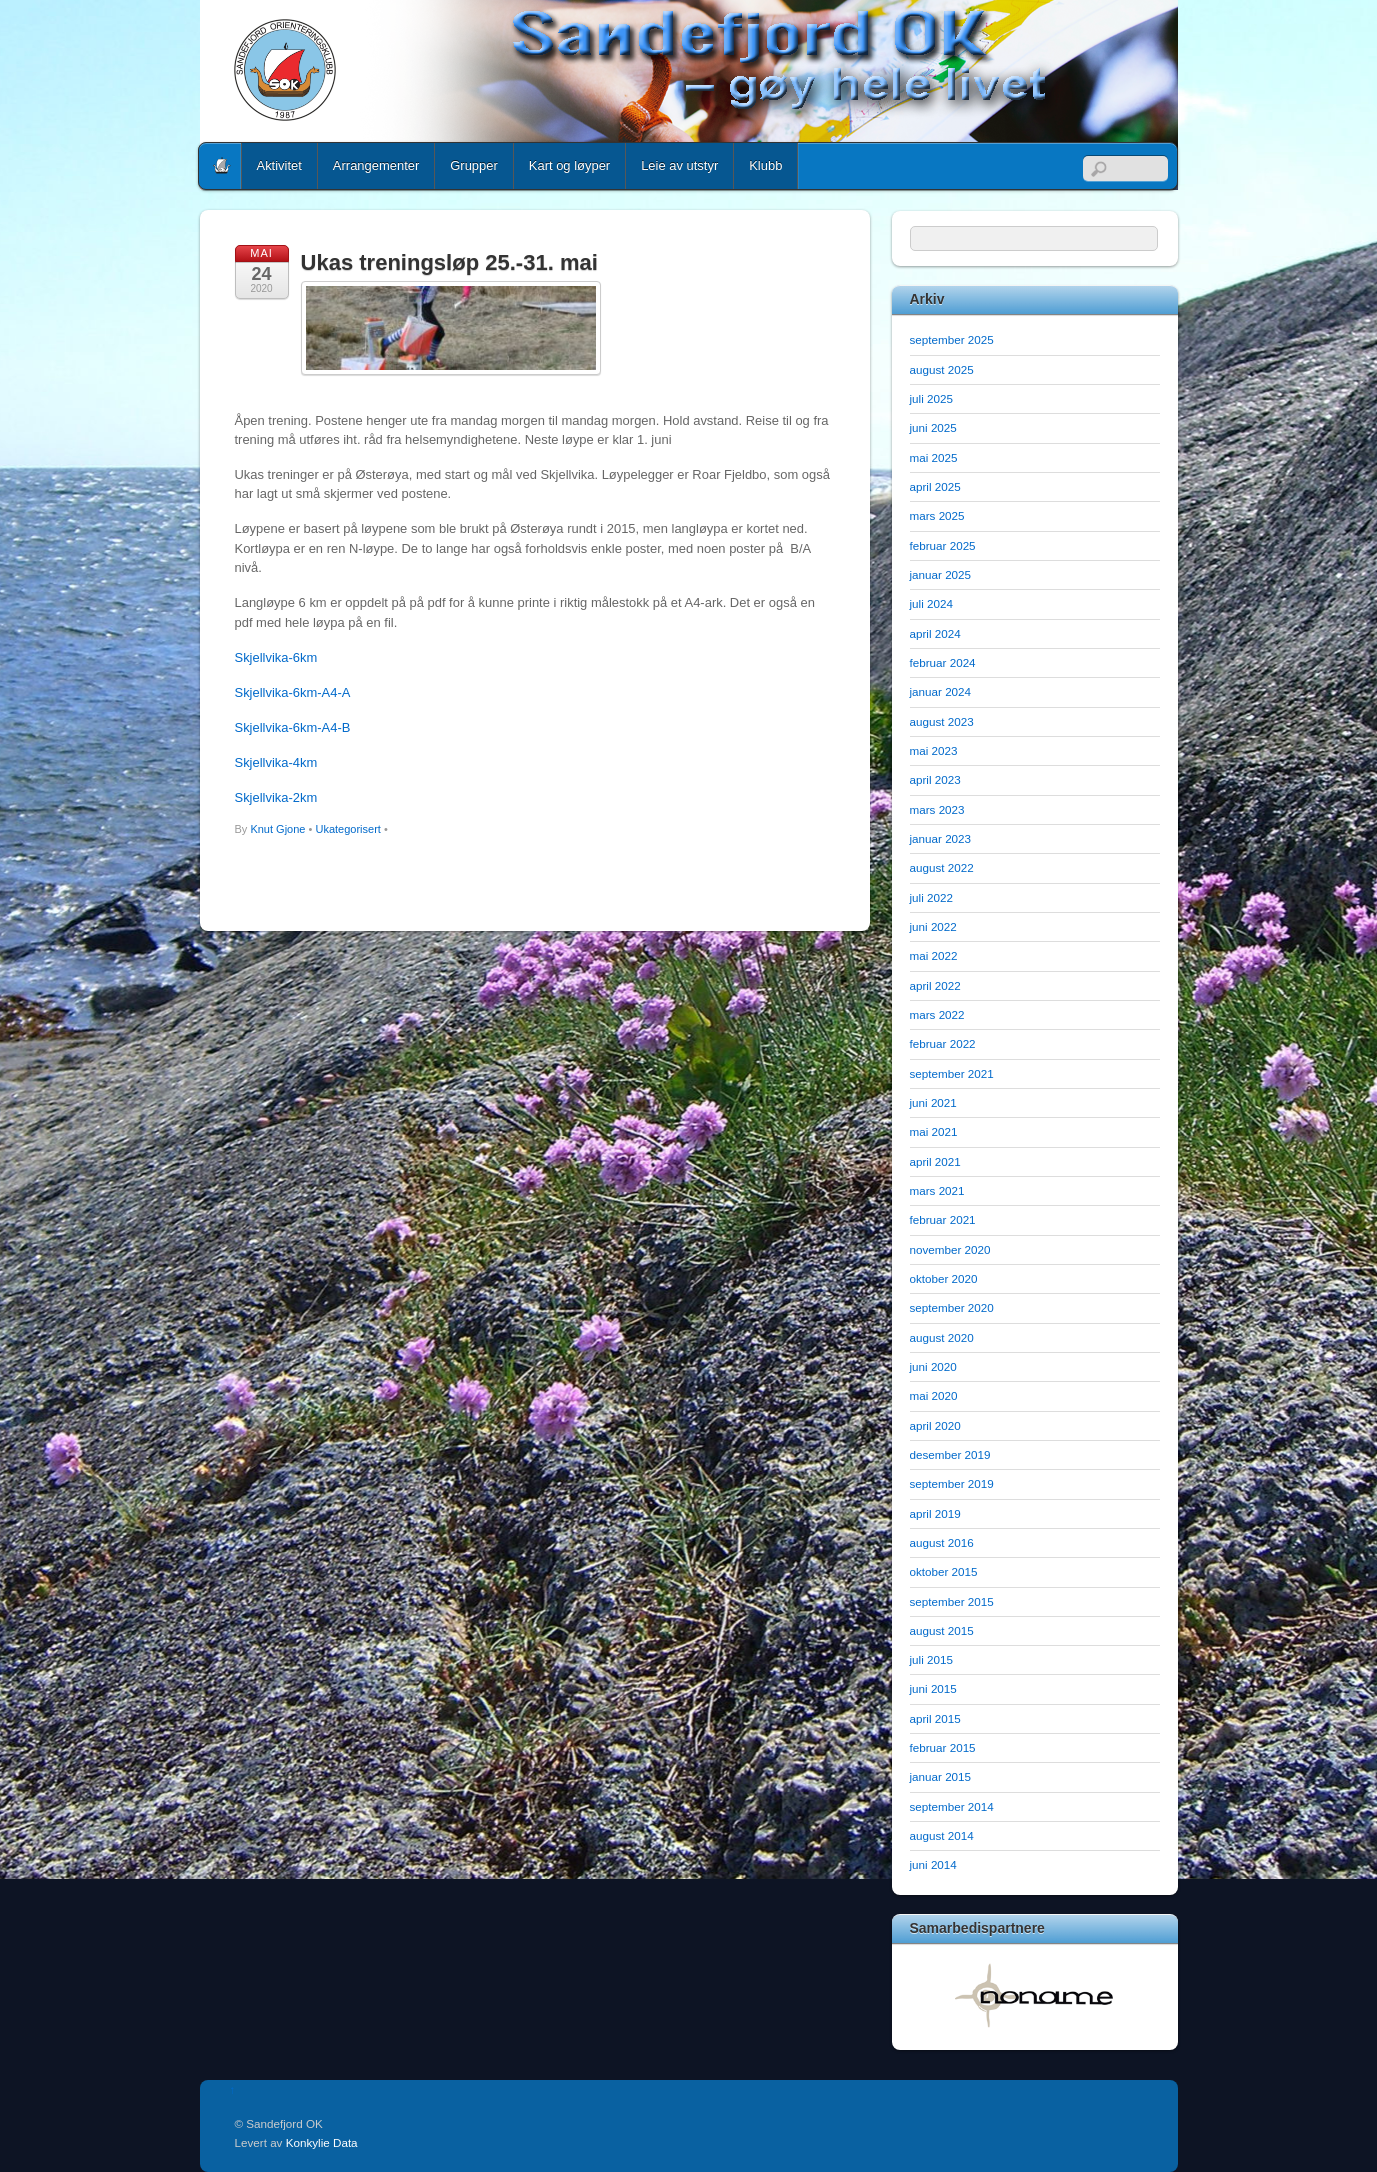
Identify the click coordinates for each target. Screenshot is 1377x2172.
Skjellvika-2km (276, 797)
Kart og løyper (569, 165)
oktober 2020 (944, 1278)
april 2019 (935, 1513)
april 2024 (935, 633)
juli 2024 (931, 603)
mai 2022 (934, 955)
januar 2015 (941, 1776)
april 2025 (935, 486)
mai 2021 (934, 1131)
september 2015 (952, 1601)
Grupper (474, 165)
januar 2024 (941, 691)
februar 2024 (943, 662)
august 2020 (942, 1337)
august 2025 (942, 369)
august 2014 (942, 1835)
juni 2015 (933, 1688)
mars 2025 (937, 515)
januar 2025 (941, 574)
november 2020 (950, 1249)
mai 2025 (934, 457)
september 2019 (952, 1483)
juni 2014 (933, 1864)
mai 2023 (934, 750)
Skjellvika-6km (276, 657)
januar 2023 (941, 838)
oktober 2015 (944, 1571)
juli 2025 (931, 398)
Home (222, 166)
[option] (1035, 1995)
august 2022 (942, 867)
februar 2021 (943, 1219)
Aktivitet (279, 165)
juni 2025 (933, 427)
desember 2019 (950, 1454)
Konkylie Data (322, 2142)
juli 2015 (931, 1659)
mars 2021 (937, 1190)
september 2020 (952, 1307)
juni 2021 (933, 1102)
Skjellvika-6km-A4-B (293, 727)
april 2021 (935, 1161)
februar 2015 (943, 1747)
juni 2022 (933, 926)
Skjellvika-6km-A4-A (293, 692)
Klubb (765, 165)
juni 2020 (933, 1366)
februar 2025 (943, 545)
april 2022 (935, 985)
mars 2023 (937, 809)
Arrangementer (376, 165)
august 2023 (942, 721)
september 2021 (952, 1073)
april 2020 (935, 1425)
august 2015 (942, 1630)
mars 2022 (937, 1014)
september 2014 (952, 1806)
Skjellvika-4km (276, 762)
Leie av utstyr (679, 165)
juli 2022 (931, 897)
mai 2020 (934, 1395)
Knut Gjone (277, 829)
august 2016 (942, 1542)
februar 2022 (943, 1043)
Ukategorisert (347, 829)
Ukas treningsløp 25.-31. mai (449, 262)
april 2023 (935, 779)
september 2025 (952, 339)
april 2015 (935, 1718)
